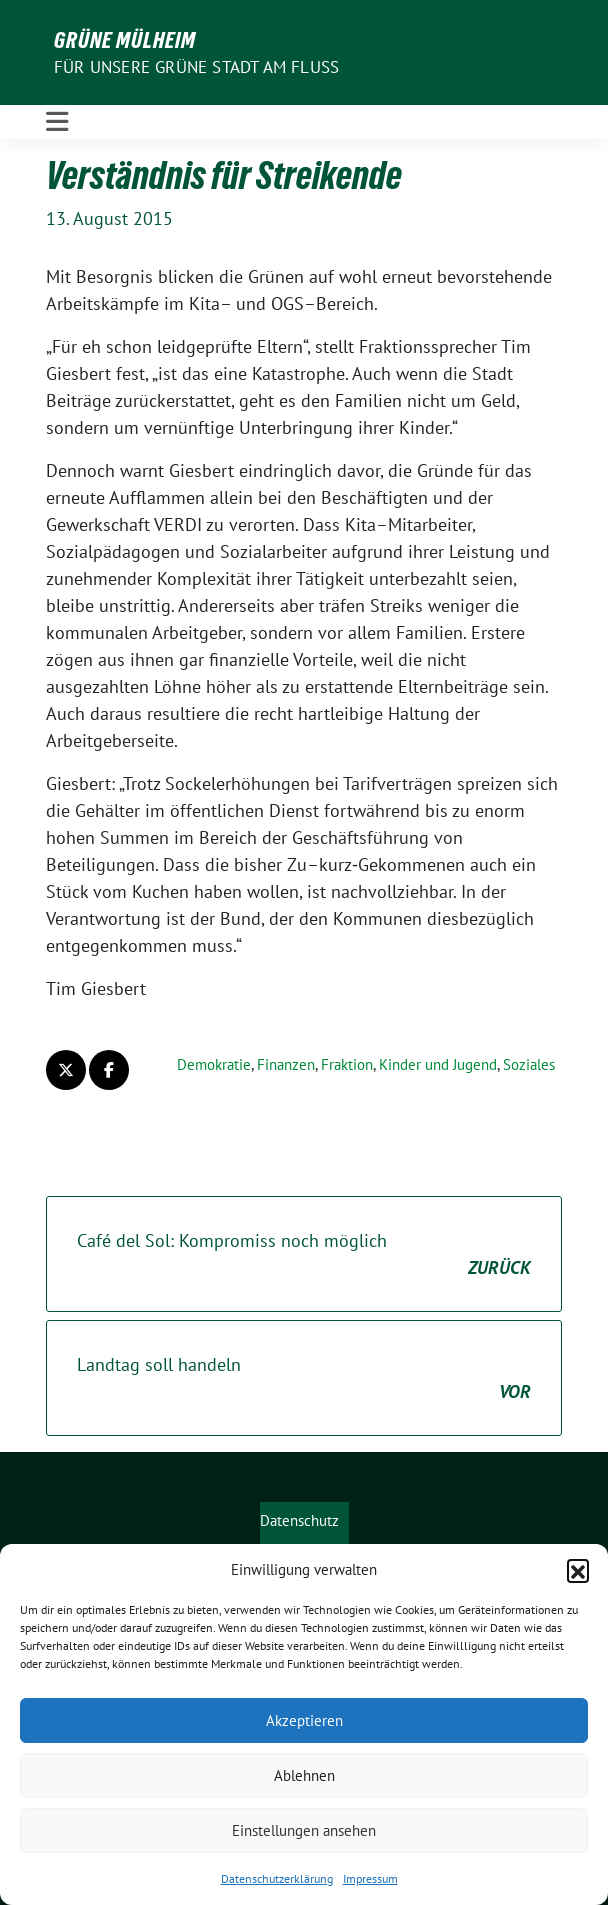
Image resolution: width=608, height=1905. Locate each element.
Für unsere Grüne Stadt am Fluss (196, 67)
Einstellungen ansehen (304, 1830)
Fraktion (347, 1064)
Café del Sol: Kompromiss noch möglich (304, 1255)
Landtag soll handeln (304, 1379)
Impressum (370, 1878)
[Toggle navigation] (57, 122)
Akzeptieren (304, 1720)
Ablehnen (304, 1775)
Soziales (529, 1064)
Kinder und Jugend (438, 1064)
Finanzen (286, 1064)
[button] (578, 1570)
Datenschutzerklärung (277, 1878)
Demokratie (214, 1064)
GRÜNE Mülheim (125, 40)
